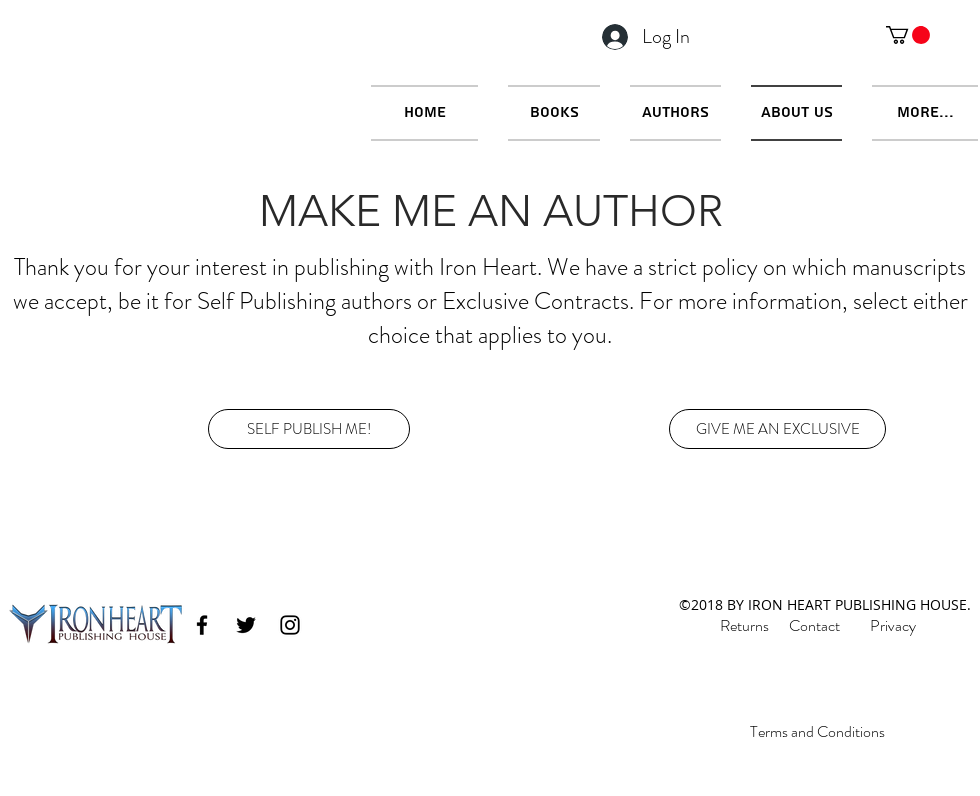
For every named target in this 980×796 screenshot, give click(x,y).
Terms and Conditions (817, 731)
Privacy (893, 625)
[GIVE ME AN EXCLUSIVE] (777, 429)
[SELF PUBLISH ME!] (309, 429)
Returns (744, 625)
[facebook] (202, 625)
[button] (908, 35)
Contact (814, 625)
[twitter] (246, 625)
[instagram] (290, 625)
